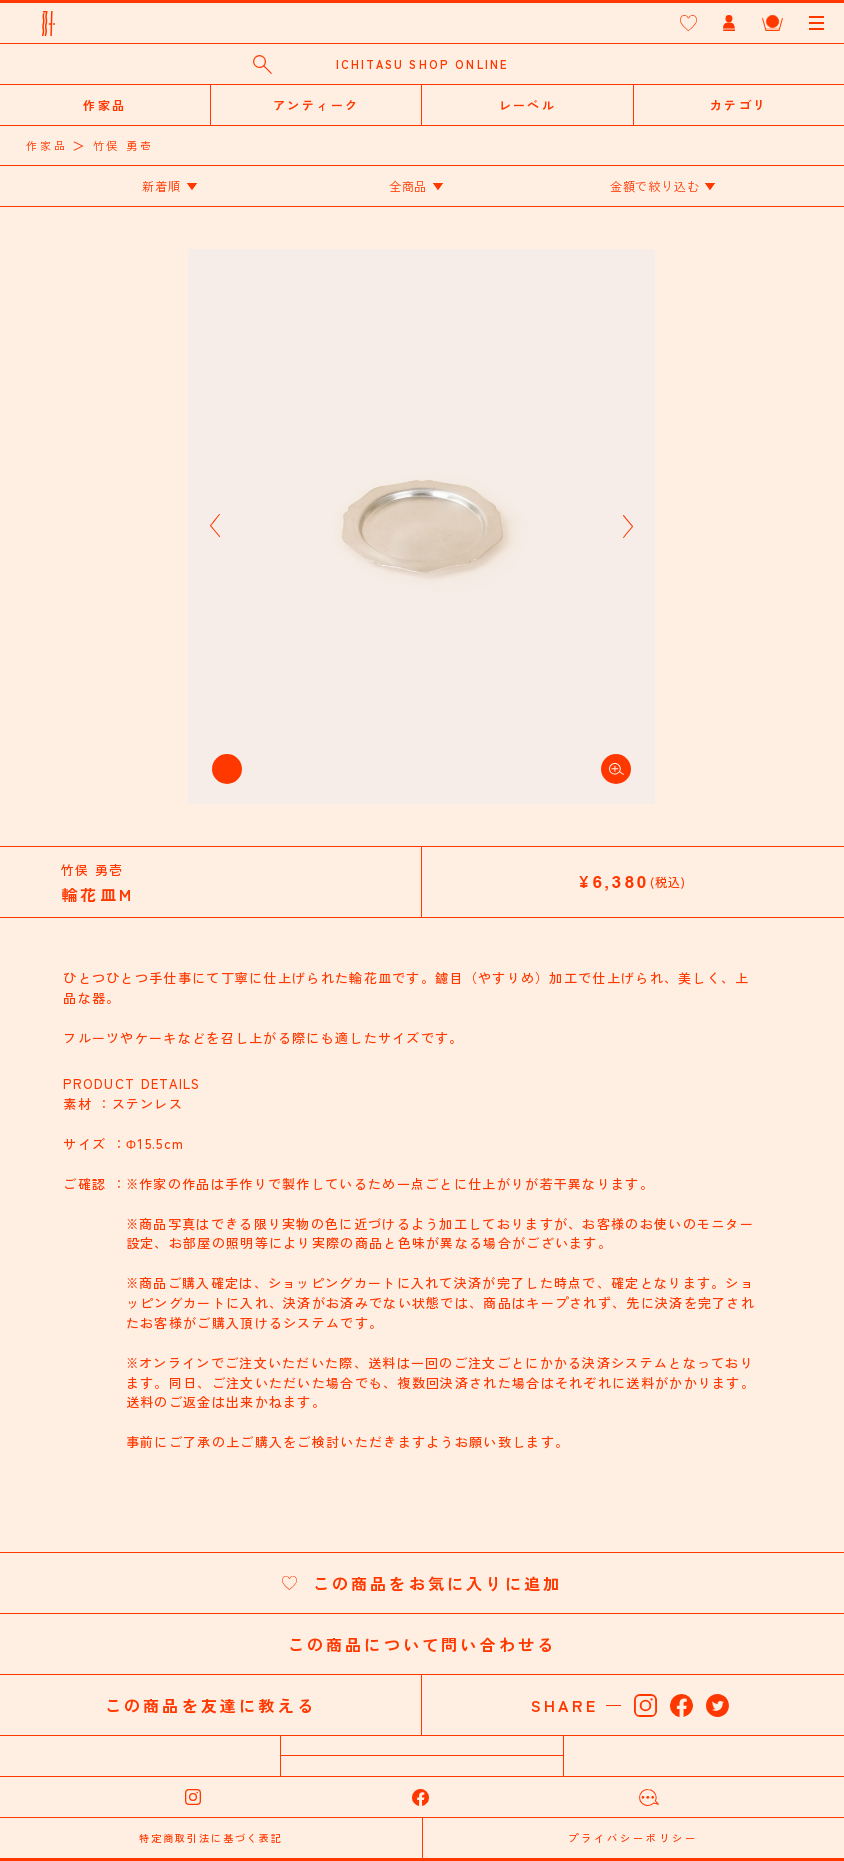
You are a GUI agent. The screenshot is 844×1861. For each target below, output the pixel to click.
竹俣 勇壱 (123, 145)
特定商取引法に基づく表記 (211, 1837)
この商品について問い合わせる (422, 1644)
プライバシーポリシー (633, 1837)
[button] (215, 526)
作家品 (46, 145)
